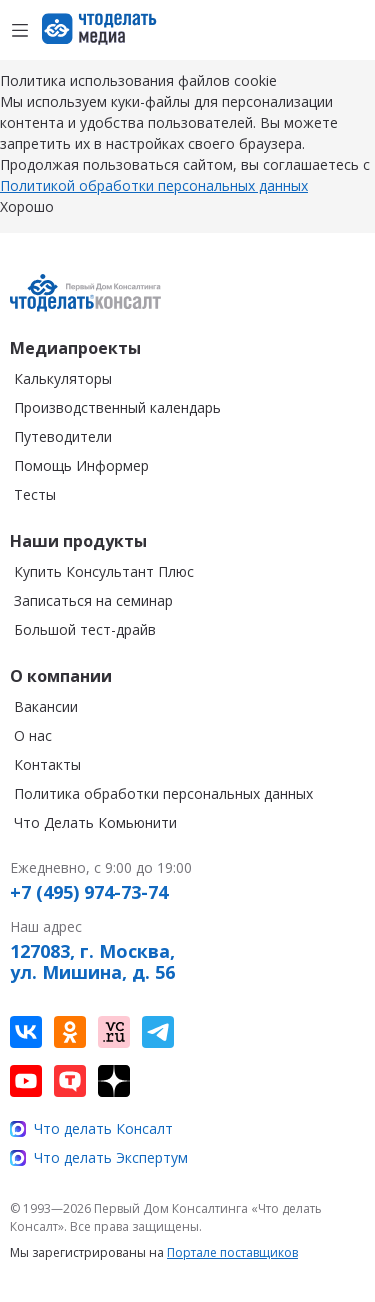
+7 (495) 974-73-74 (89, 893)
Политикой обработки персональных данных (154, 185)
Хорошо (27, 206)
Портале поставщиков (232, 1252)
